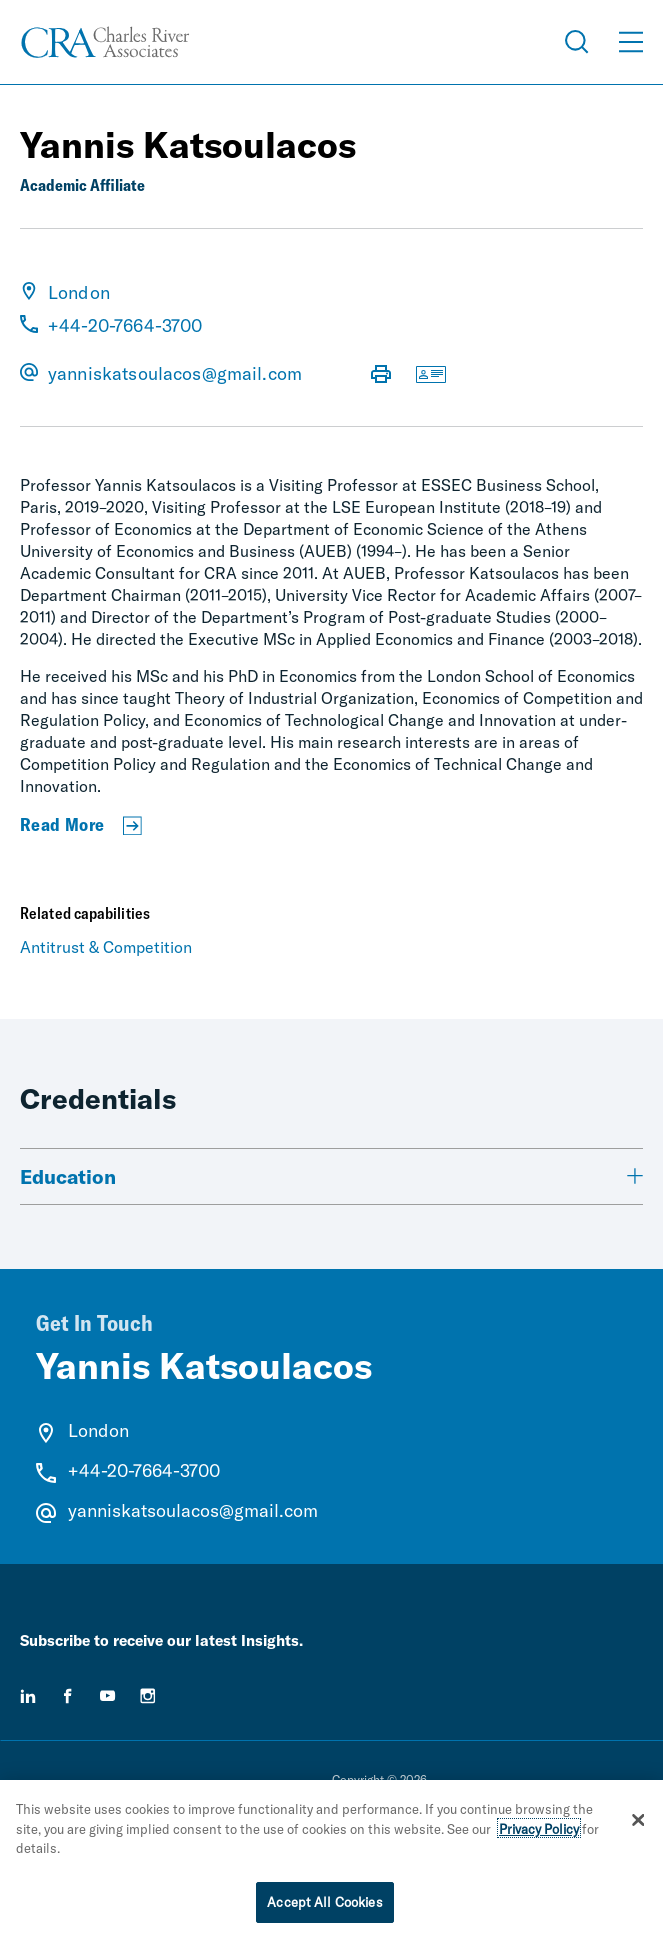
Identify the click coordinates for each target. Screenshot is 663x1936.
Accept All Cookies (324, 1909)
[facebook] (68, 1696)
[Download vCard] (431, 376)
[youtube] (108, 1696)
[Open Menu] (631, 42)
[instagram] (148, 1696)
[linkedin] (28, 1696)
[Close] (638, 1827)
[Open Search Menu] (577, 42)
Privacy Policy (539, 1836)
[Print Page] (381, 376)
